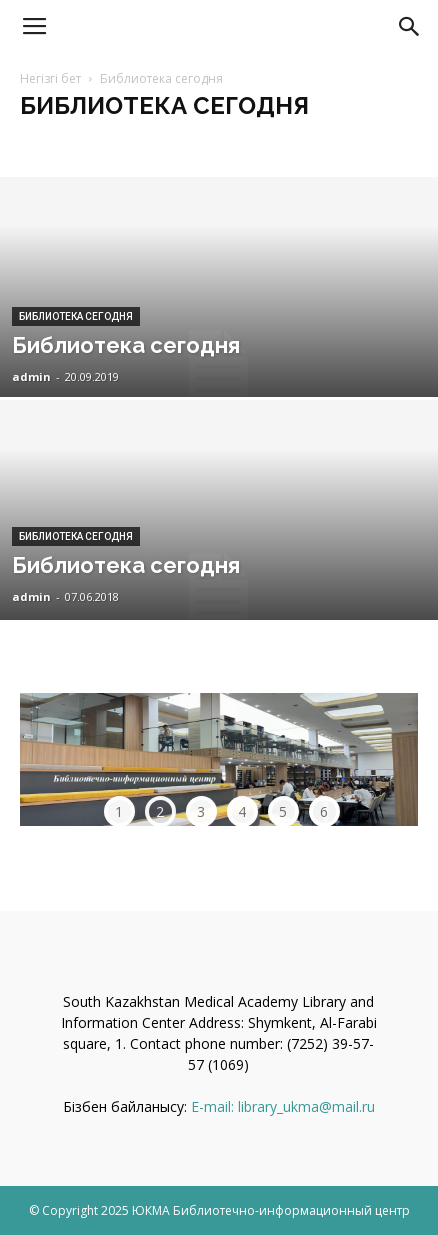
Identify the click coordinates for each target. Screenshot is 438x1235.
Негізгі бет (50, 78)
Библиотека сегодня (76, 316)
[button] (410, 27)
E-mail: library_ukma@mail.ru (283, 1106)
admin (31, 376)
